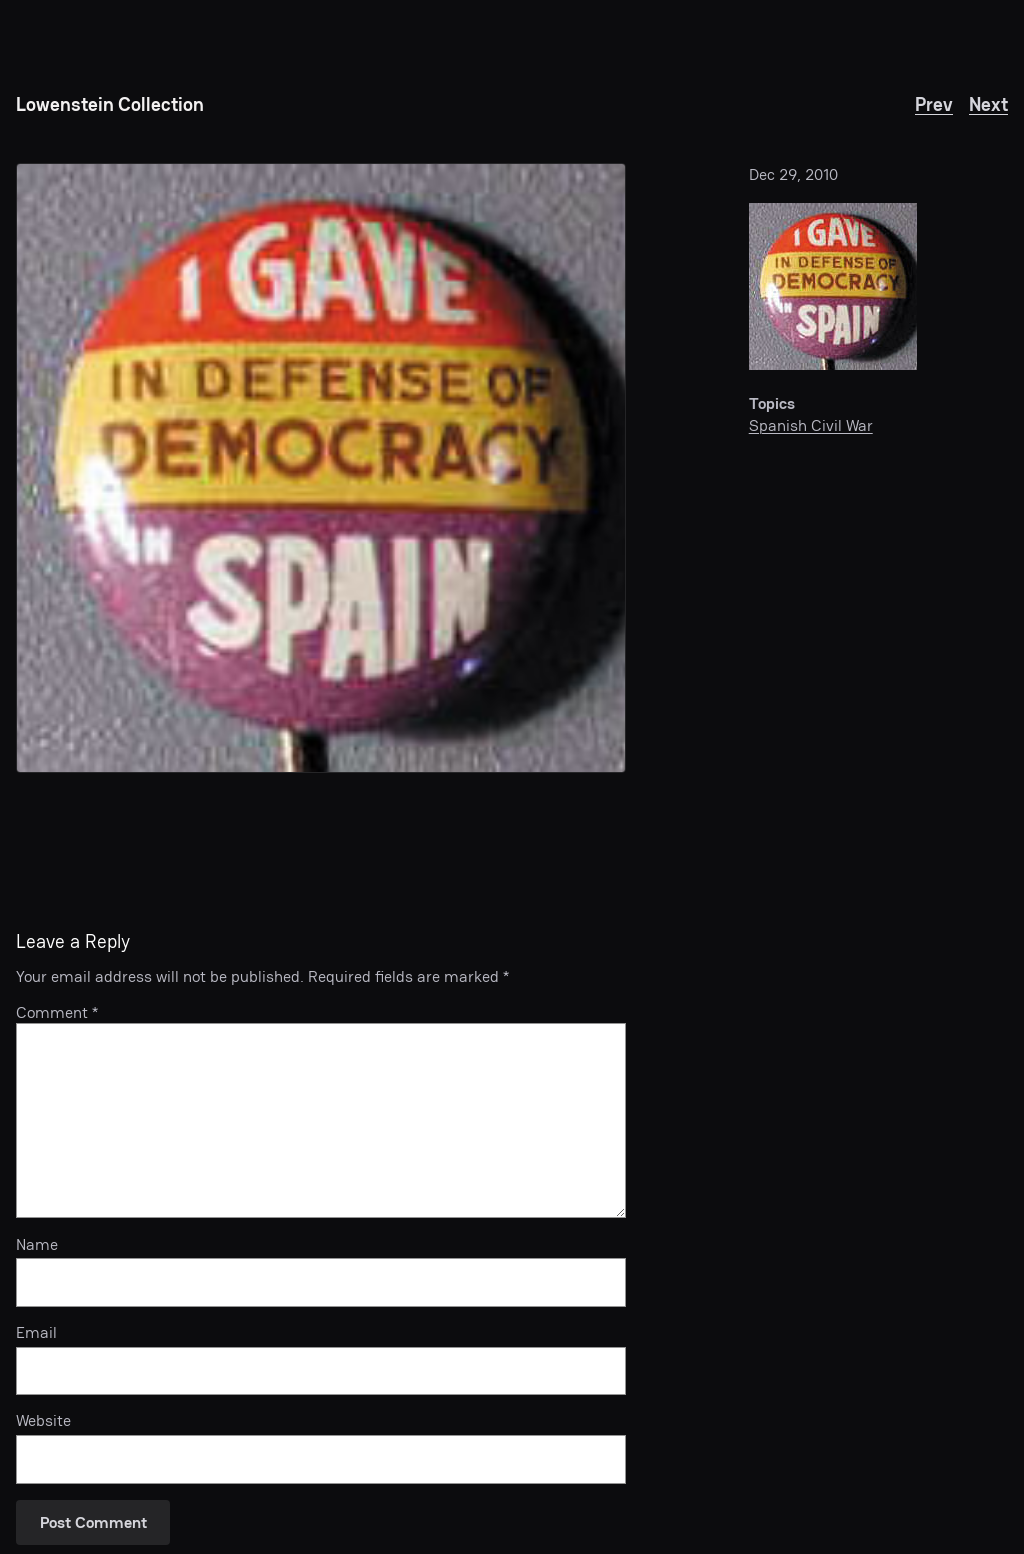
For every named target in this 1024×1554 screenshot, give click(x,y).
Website (43, 1421)
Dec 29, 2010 (793, 174)
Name (37, 1245)
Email (36, 1333)
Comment (57, 1012)
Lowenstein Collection (110, 104)
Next (988, 104)
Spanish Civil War (811, 425)
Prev (934, 104)
